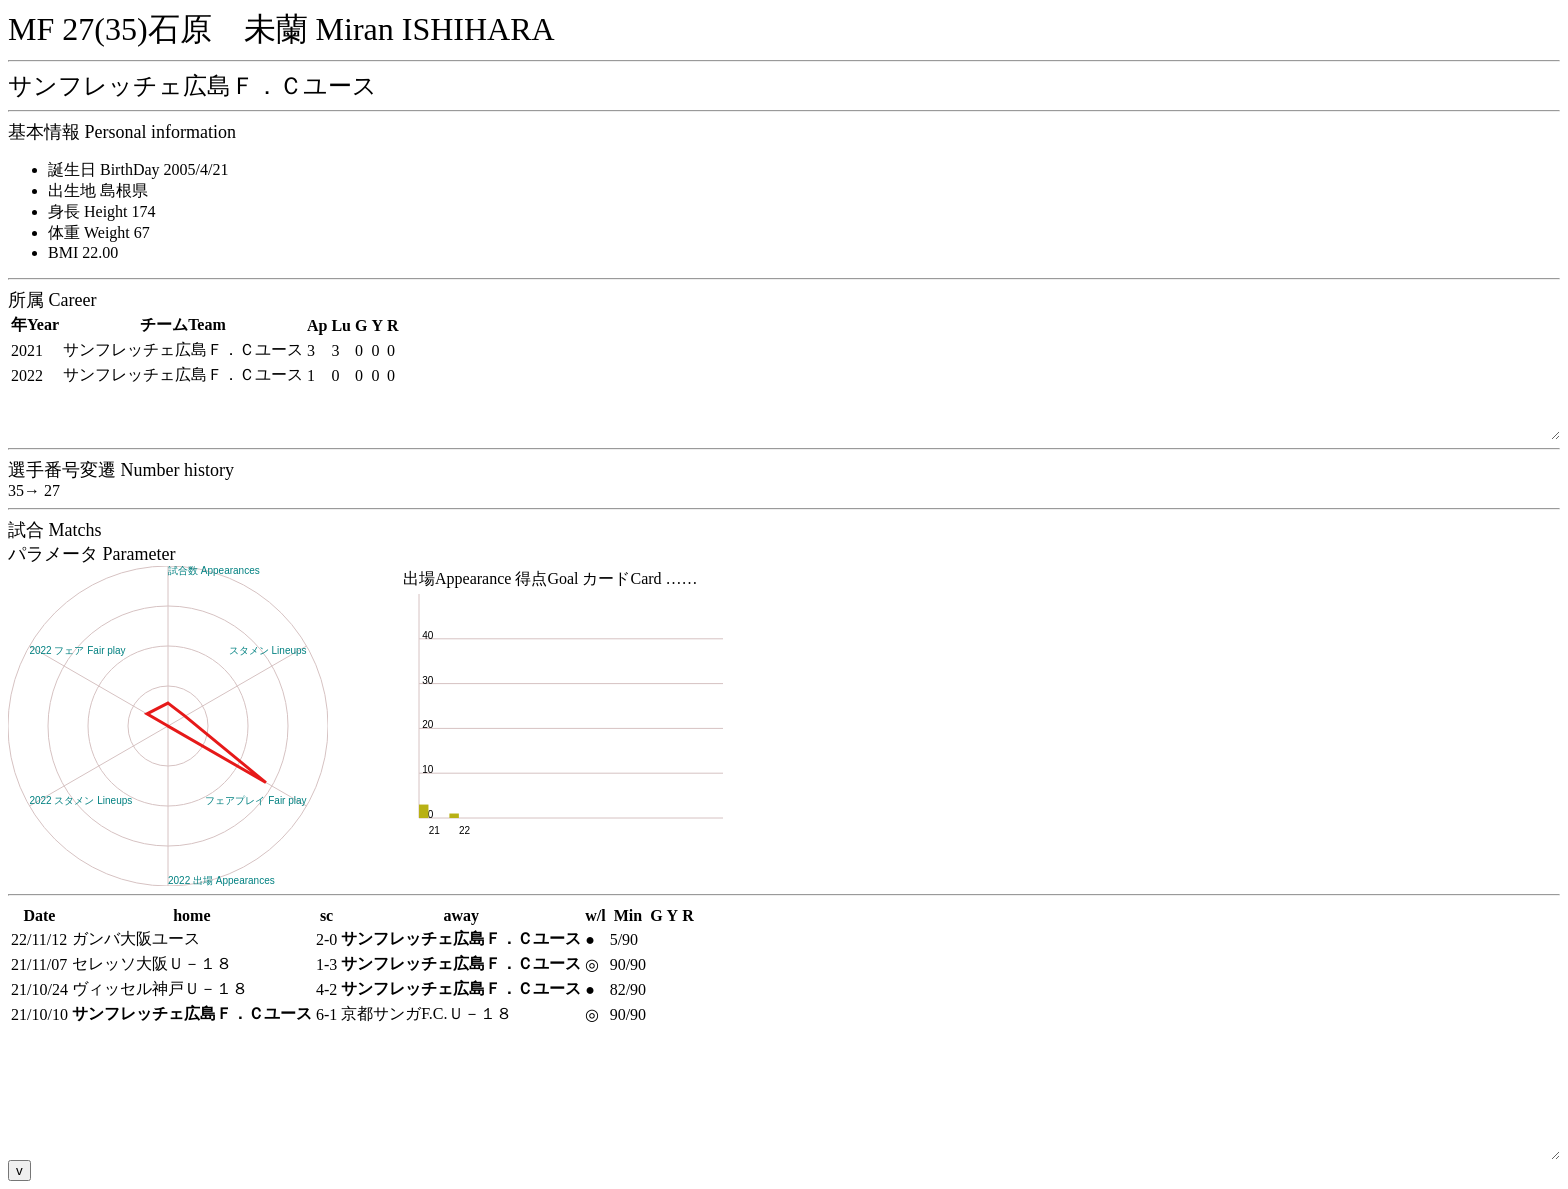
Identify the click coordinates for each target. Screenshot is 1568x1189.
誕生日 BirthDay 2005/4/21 (138, 169)
